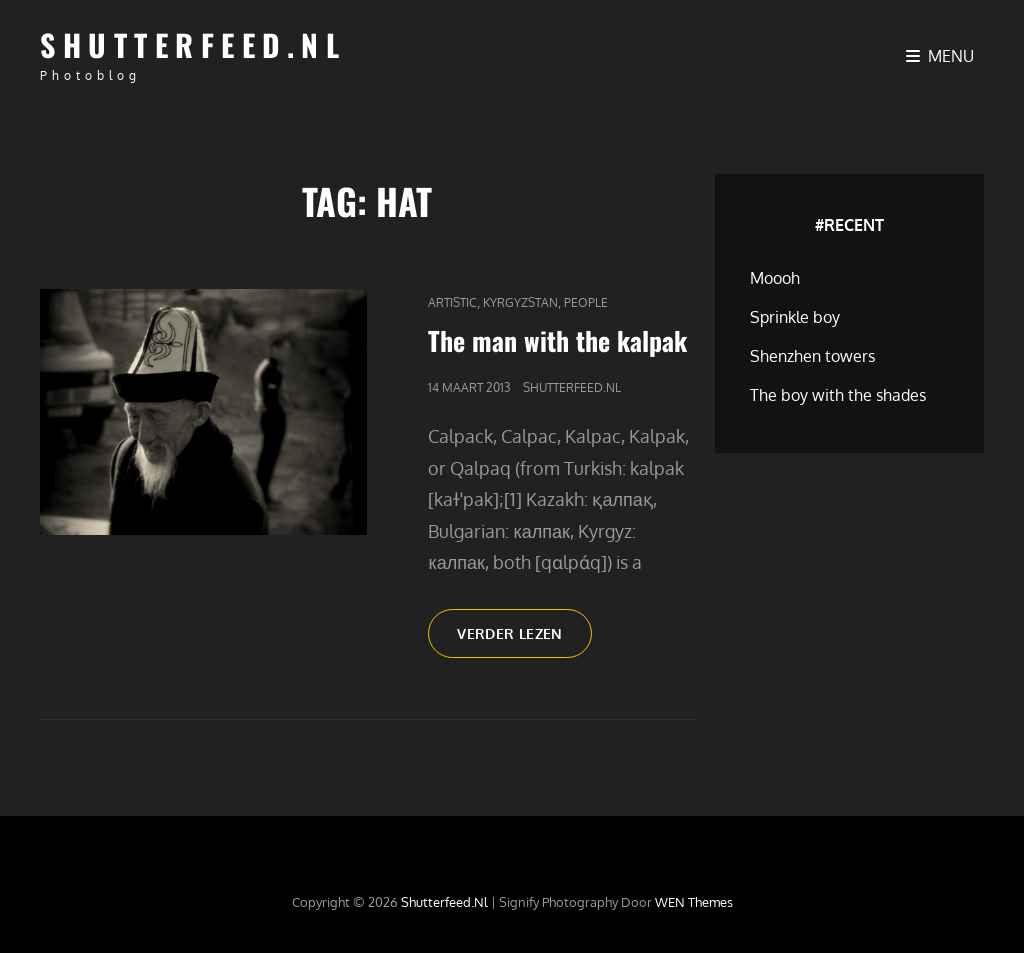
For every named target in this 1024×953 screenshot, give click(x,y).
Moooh (775, 278)
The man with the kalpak (557, 340)
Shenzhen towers (812, 356)
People (586, 302)
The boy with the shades (838, 395)
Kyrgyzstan (520, 302)
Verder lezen (524, 640)
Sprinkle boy (795, 317)
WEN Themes (694, 902)
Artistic (452, 302)
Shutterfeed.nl (193, 44)
